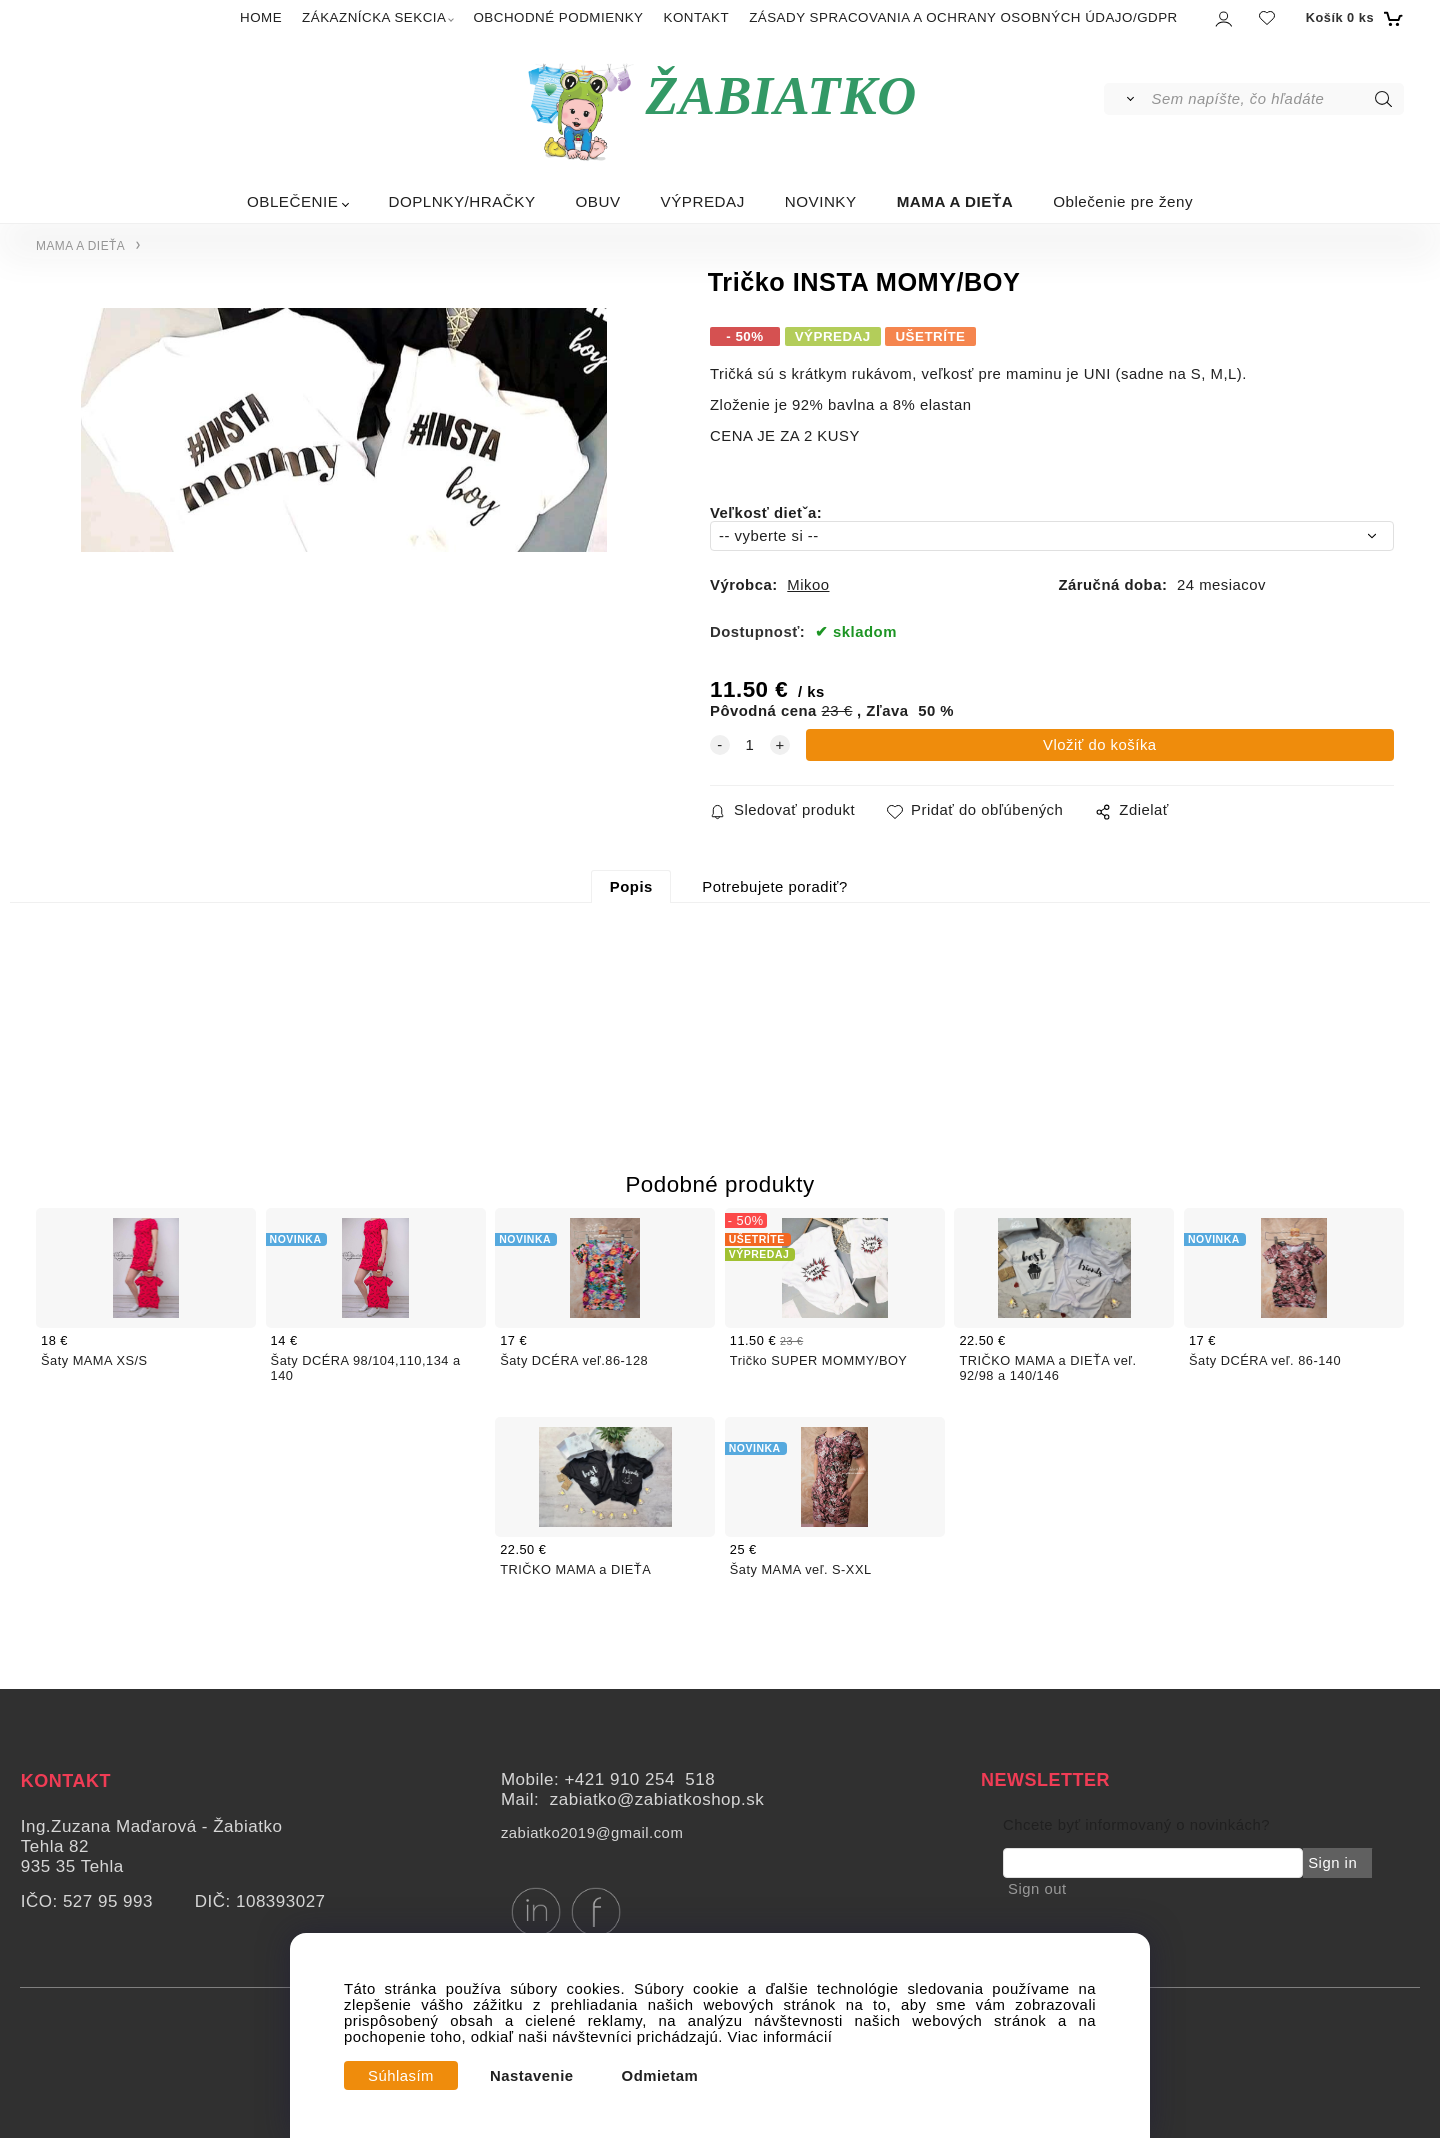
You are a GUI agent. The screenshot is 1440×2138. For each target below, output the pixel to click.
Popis (631, 887)
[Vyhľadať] (1126, 99)
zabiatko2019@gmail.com (592, 1833)
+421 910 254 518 (639, 1779)
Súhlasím (401, 2076)
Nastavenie (532, 2076)
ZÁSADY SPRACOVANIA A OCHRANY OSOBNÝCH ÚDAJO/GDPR (963, 17)
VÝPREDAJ (703, 201)
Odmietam (660, 2076)
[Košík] (1352, 18)
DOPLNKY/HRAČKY (461, 201)
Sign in (1332, 1863)
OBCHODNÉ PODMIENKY (558, 17)
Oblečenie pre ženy (1123, 201)
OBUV (598, 201)
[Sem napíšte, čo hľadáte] (1276, 99)
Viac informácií (780, 2037)
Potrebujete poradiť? (774, 887)
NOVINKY (821, 201)
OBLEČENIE (292, 201)
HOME (261, 17)
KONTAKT (697, 17)
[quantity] (750, 745)
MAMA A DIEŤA (955, 201)
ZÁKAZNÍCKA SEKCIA (374, 17)
